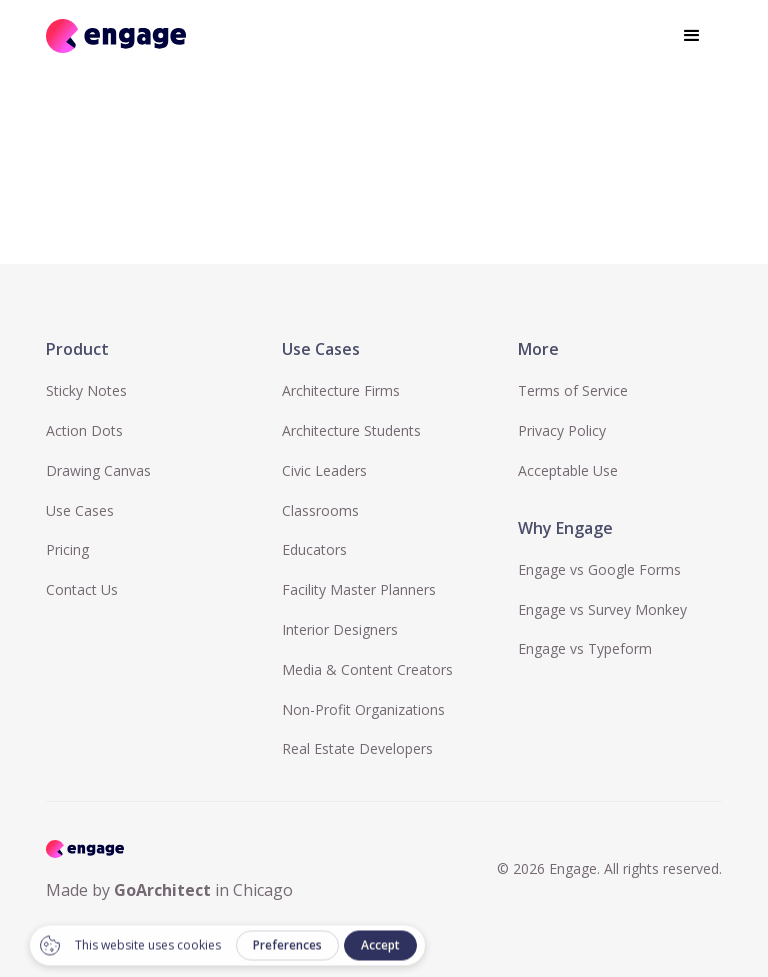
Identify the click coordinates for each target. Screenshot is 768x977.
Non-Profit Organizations (363, 709)
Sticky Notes (86, 390)
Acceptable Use (568, 470)
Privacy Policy (562, 430)
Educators (314, 549)
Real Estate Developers (357, 748)
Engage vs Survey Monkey (602, 609)
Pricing (67, 549)
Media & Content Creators (367, 669)
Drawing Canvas (98, 470)
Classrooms (320, 510)
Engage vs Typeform (585, 648)
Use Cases (80, 510)
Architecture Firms (341, 390)
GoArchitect (162, 890)
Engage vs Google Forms (599, 569)
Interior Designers (340, 629)
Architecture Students (351, 430)
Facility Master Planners (359, 589)
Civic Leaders (324, 470)
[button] (692, 36)
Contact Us (82, 589)
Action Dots (84, 430)
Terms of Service (573, 390)
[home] (116, 35)
